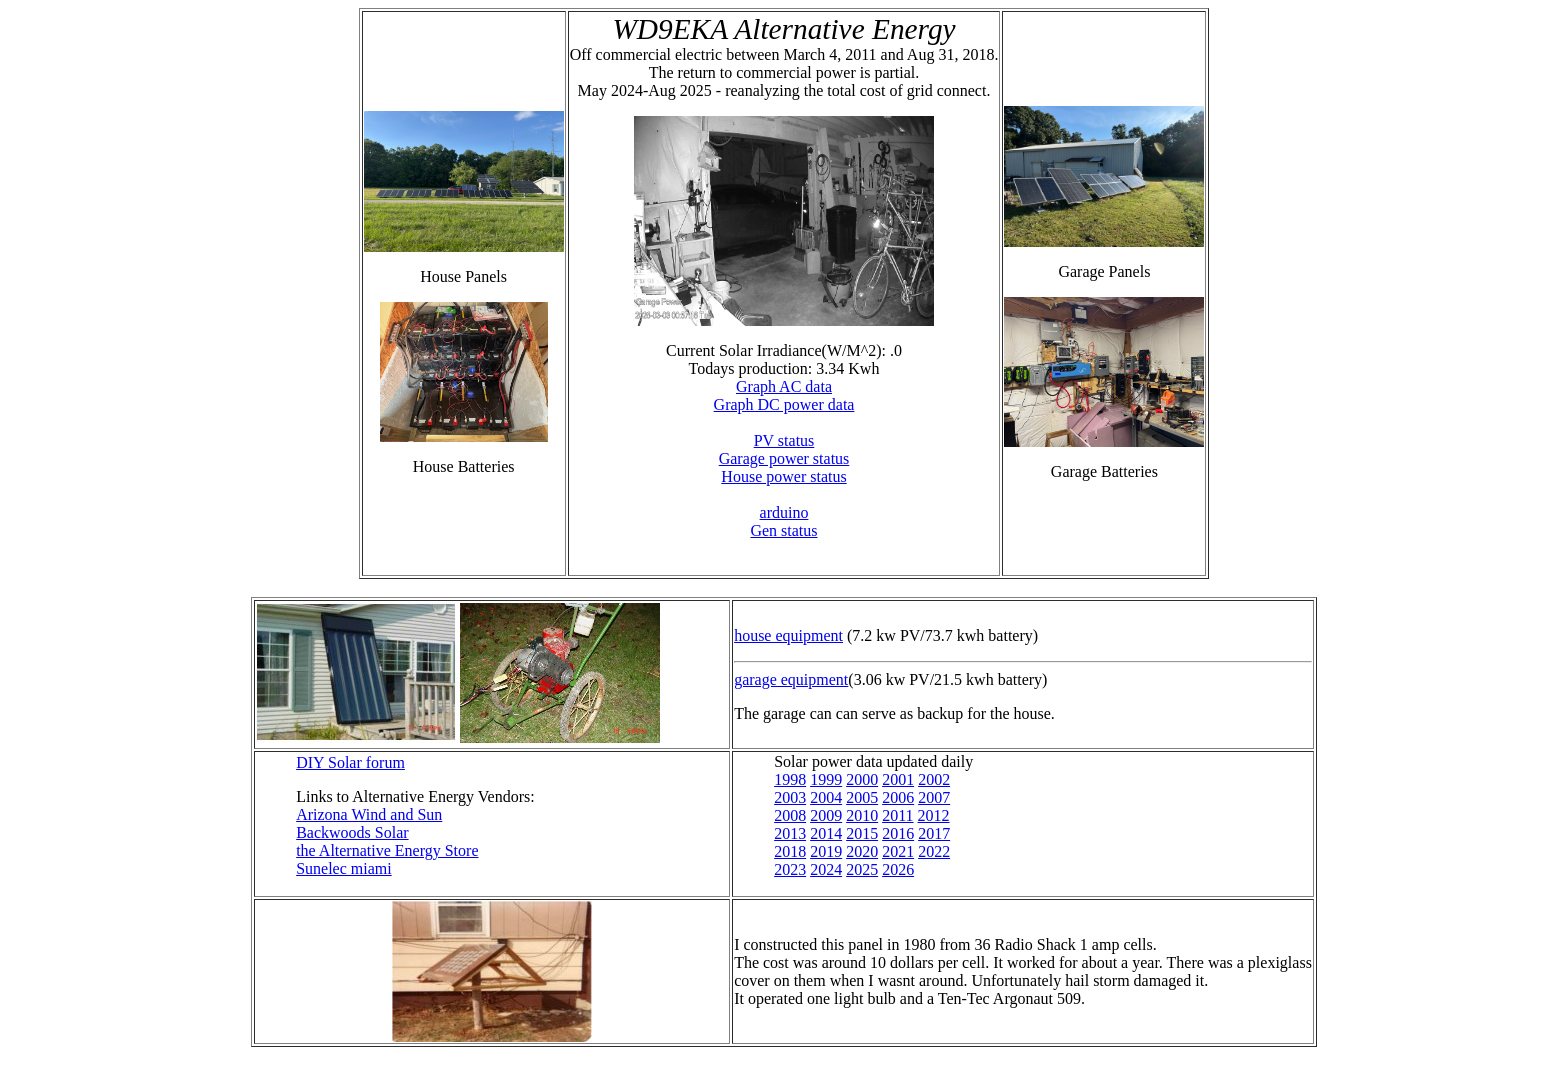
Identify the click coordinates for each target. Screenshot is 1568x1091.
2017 (934, 833)
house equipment (788, 635)
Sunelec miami (344, 868)
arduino (784, 512)
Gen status (783, 530)
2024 (826, 869)
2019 (826, 851)
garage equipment (791, 679)
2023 (790, 869)
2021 (898, 851)
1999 (826, 779)
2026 (898, 869)
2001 (898, 779)
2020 (862, 851)
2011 (897, 815)
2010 (862, 815)
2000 (862, 779)
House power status (783, 476)
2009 (826, 815)
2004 (826, 797)
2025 (862, 869)
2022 (934, 851)
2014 (826, 833)
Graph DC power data (784, 404)
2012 (934, 815)
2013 (790, 833)
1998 (790, 779)
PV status (784, 440)
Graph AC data (784, 386)
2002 (934, 779)
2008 (790, 815)
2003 (790, 797)
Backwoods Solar (352, 832)
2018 (790, 851)
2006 (898, 797)
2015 (862, 833)
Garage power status (784, 458)
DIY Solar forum (350, 762)
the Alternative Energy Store (387, 850)
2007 (934, 797)
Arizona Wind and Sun (369, 814)
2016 (898, 833)
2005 (862, 797)
